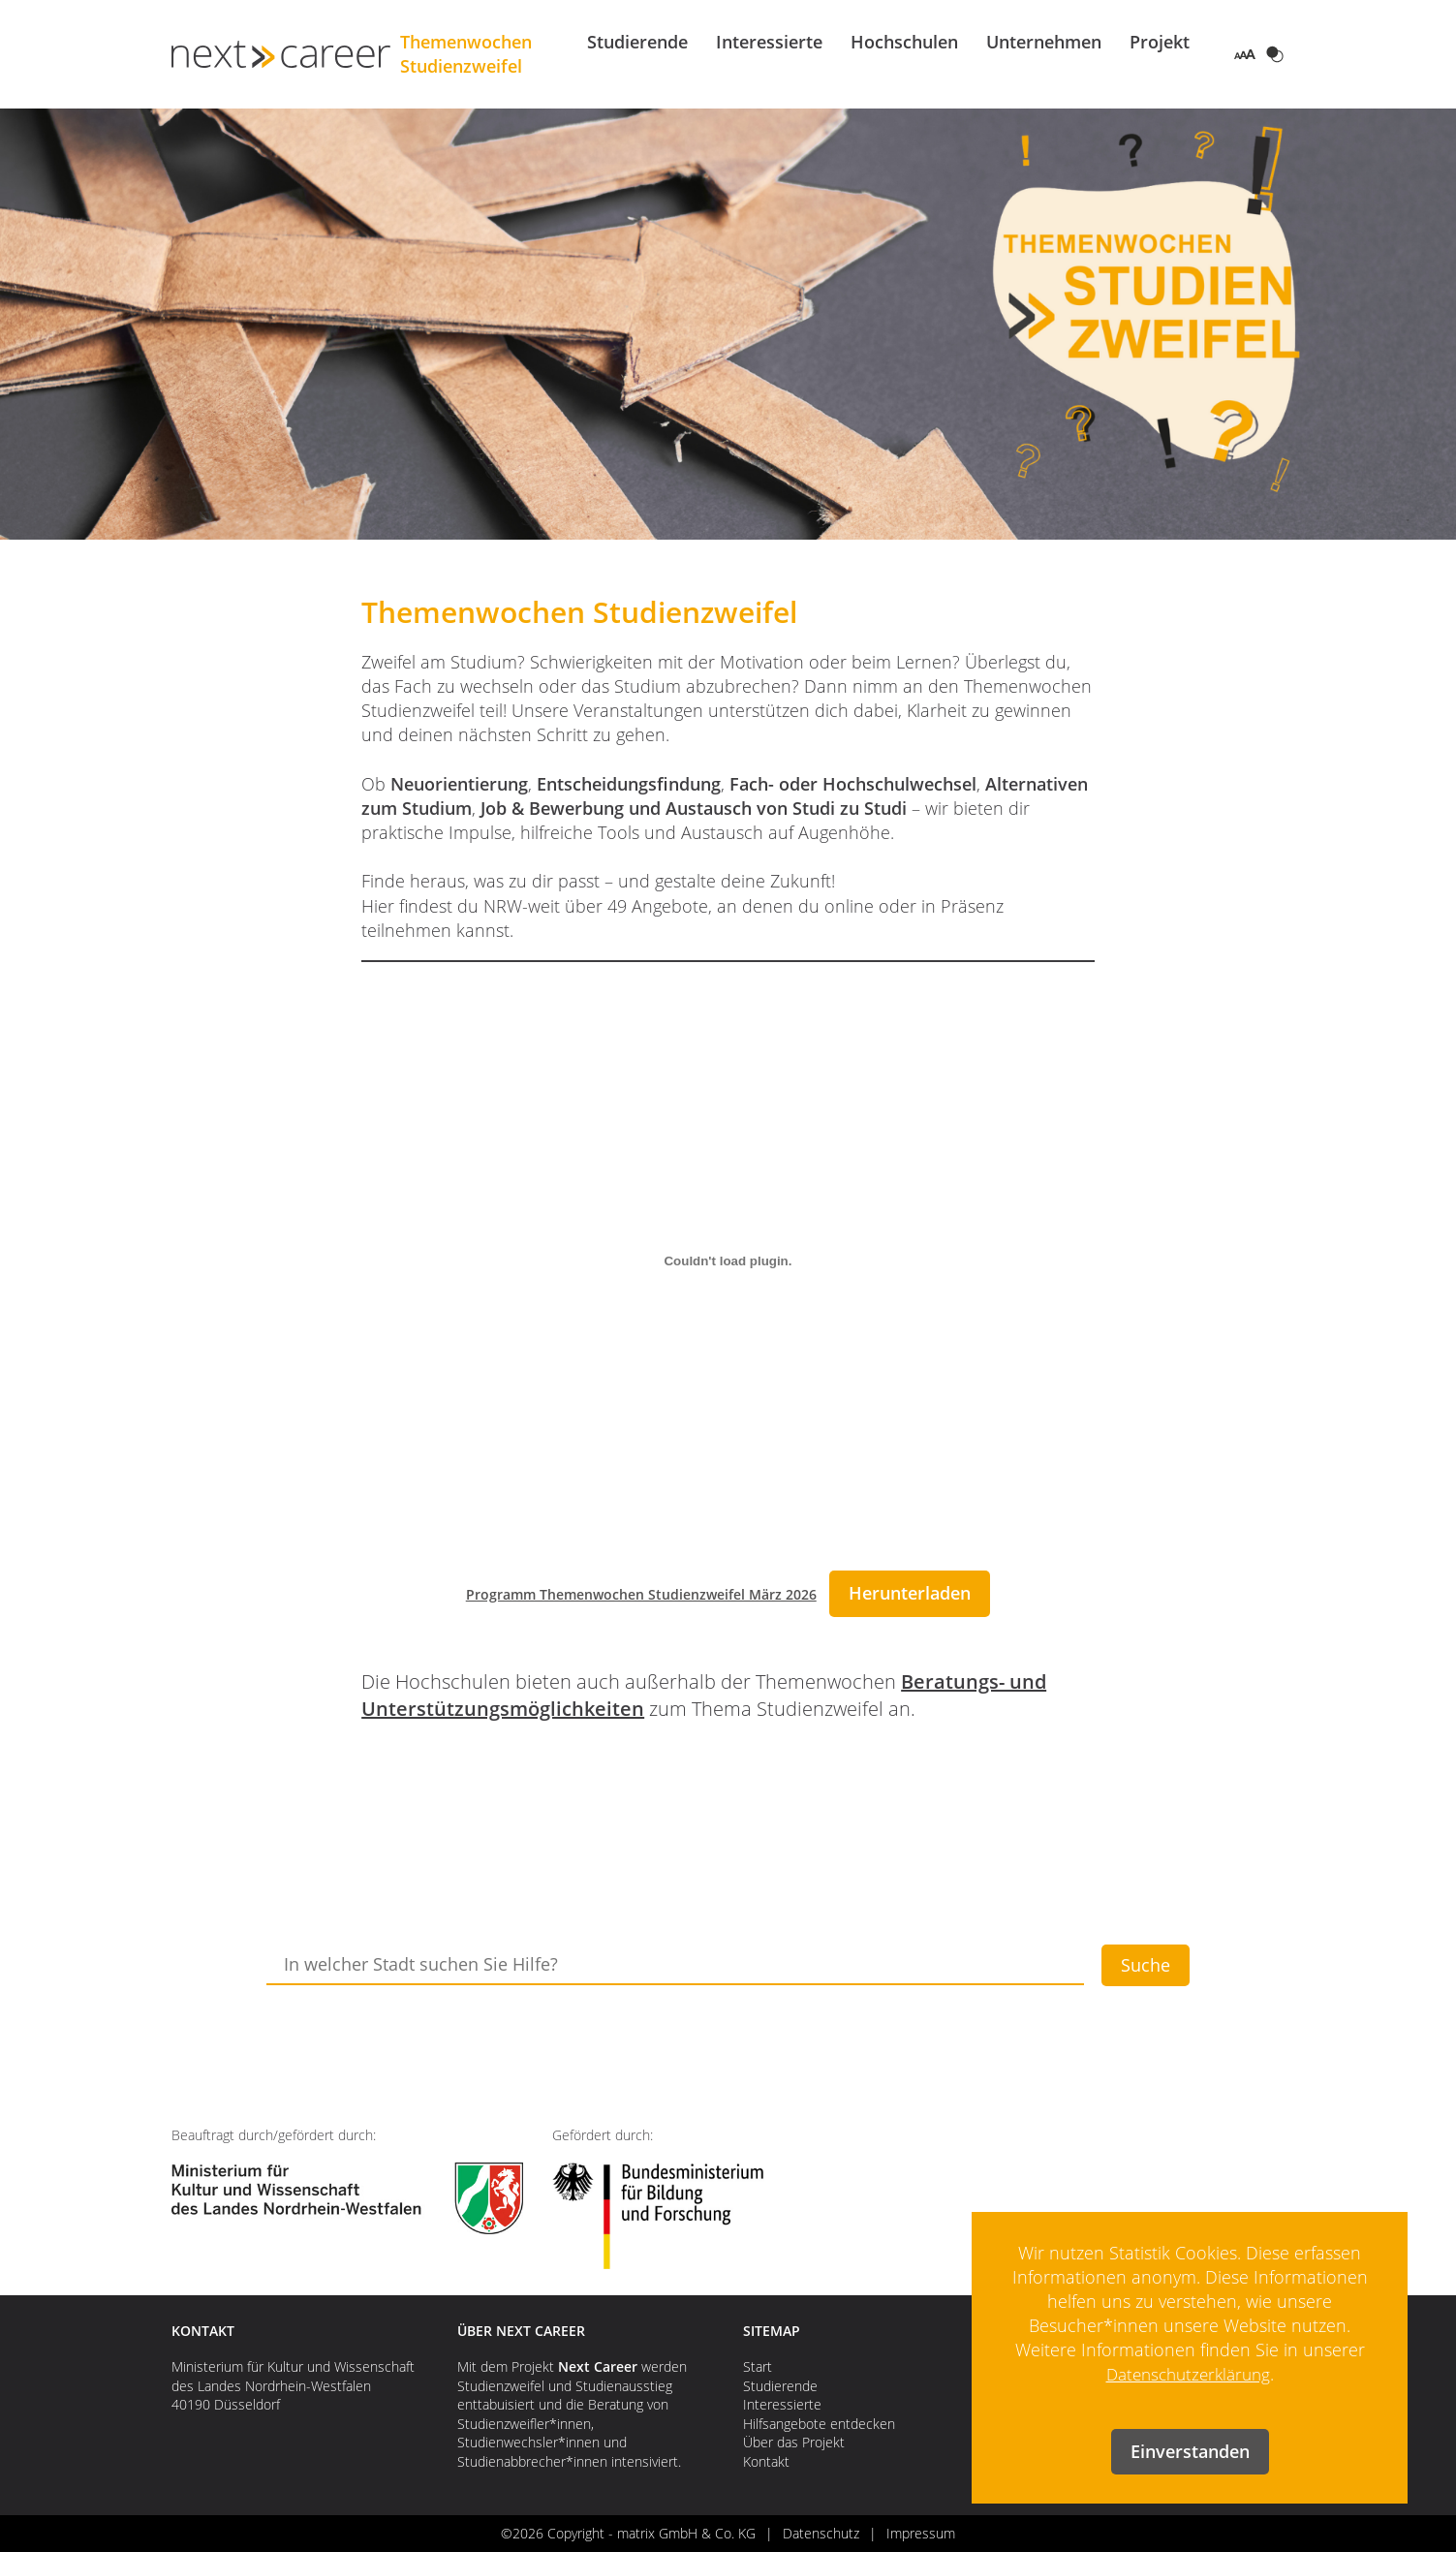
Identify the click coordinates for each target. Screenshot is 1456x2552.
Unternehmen (1043, 41)
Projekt (1160, 41)
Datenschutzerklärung (1188, 2373)
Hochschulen (904, 41)
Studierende (637, 41)
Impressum (920, 2533)
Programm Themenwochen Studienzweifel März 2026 (641, 1594)
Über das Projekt (794, 2442)
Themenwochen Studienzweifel (489, 54)
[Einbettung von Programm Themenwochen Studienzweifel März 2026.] (728, 1261)
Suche (1145, 1964)
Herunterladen (910, 1592)
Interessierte (769, 41)
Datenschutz (821, 2533)
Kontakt (766, 2461)
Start (757, 2366)
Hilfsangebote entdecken (819, 2423)
